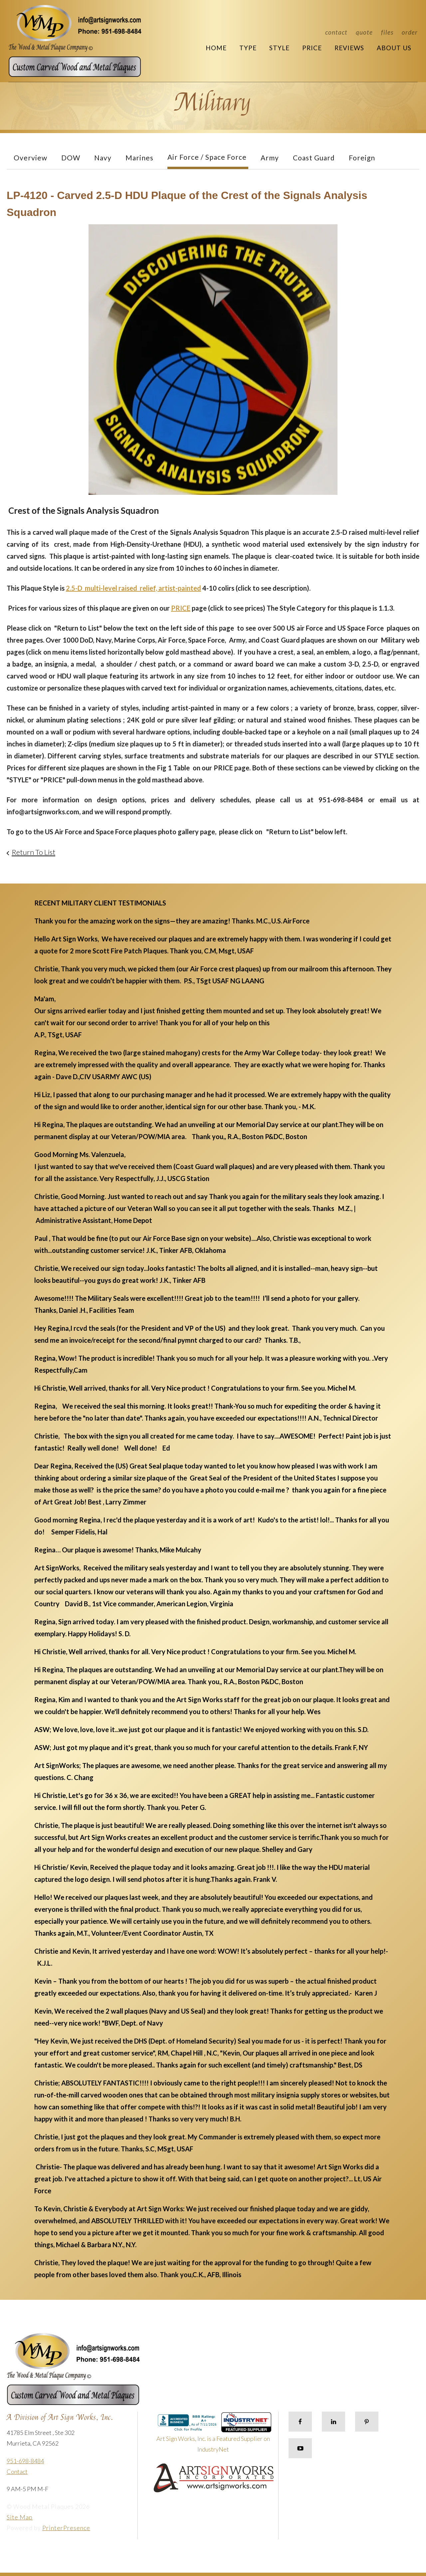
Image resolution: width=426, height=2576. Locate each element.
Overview (30, 157)
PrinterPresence (66, 2527)
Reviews (349, 48)
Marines (139, 157)
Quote (364, 32)
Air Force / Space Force (207, 157)
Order (410, 32)
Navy (102, 157)
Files (387, 32)
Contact (336, 32)
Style (279, 48)
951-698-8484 (25, 2461)
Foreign (362, 157)
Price (312, 48)
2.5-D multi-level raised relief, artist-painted (133, 588)
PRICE (180, 608)
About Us (394, 48)
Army (270, 157)
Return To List (33, 852)
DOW (70, 157)
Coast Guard (314, 157)
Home (216, 48)
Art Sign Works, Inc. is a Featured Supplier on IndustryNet (214, 2435)
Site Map (20, 2517)
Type (248, 48)
